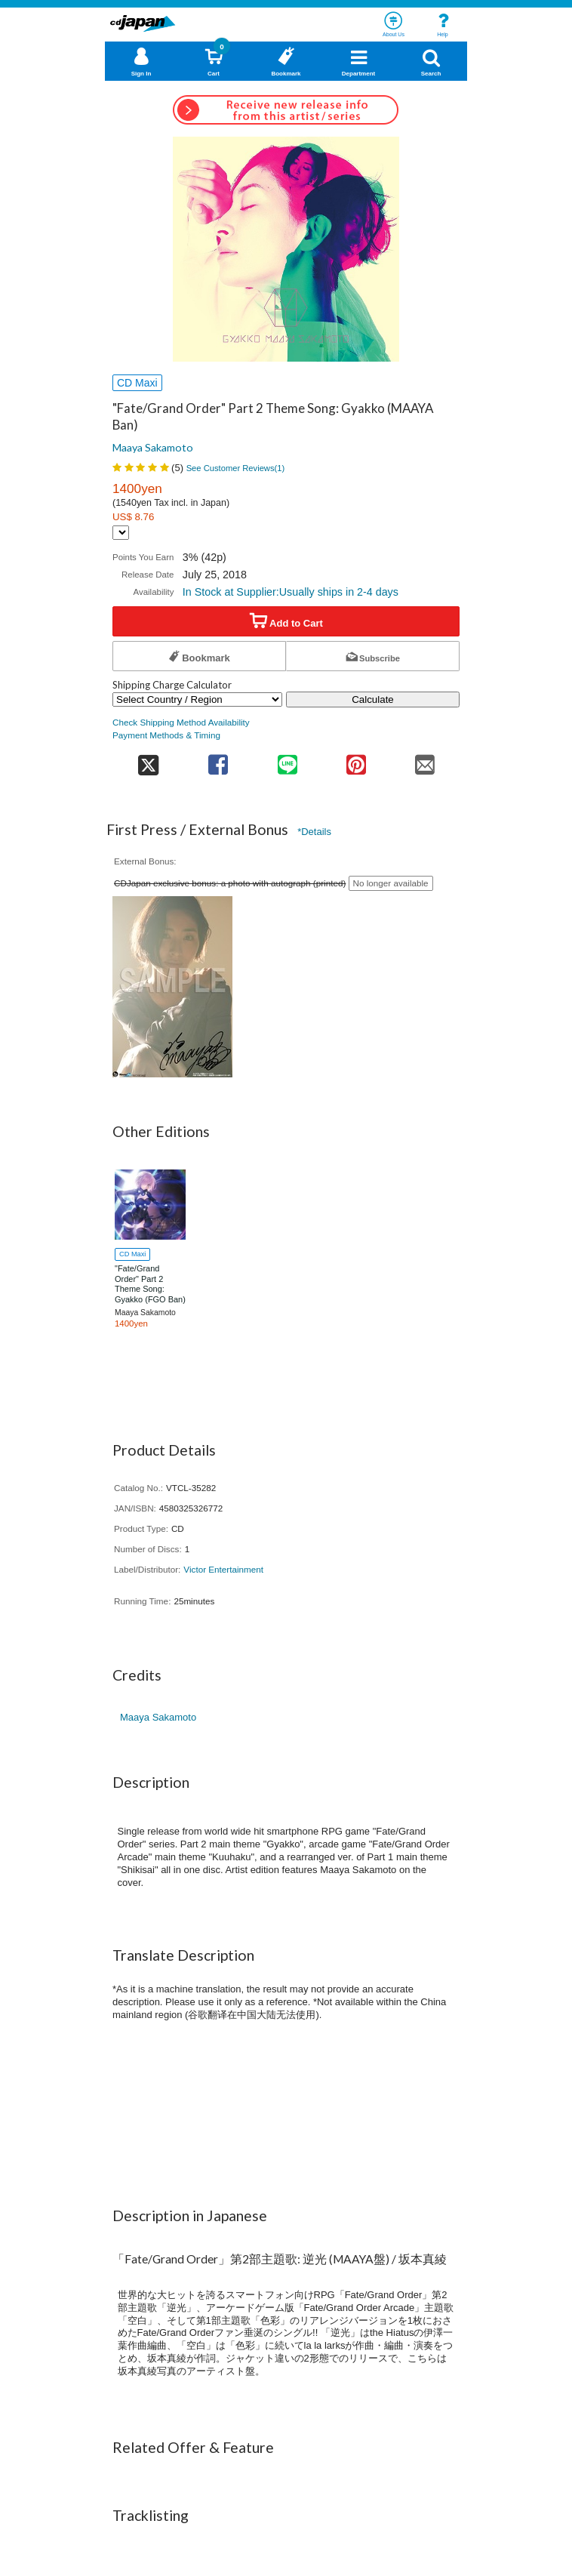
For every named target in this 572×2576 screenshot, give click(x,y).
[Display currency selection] (120, 532)
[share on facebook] (218, 760)
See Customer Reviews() (235, 468)
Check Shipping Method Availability (181, 722)
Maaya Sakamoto (152, 447)
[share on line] (287, 760)
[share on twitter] (148, 760)
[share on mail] (425, 760)
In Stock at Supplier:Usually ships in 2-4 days (290, 592)
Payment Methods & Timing (166, 735)
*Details (314, 831)
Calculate (373, 699)
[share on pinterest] (355, 760)
